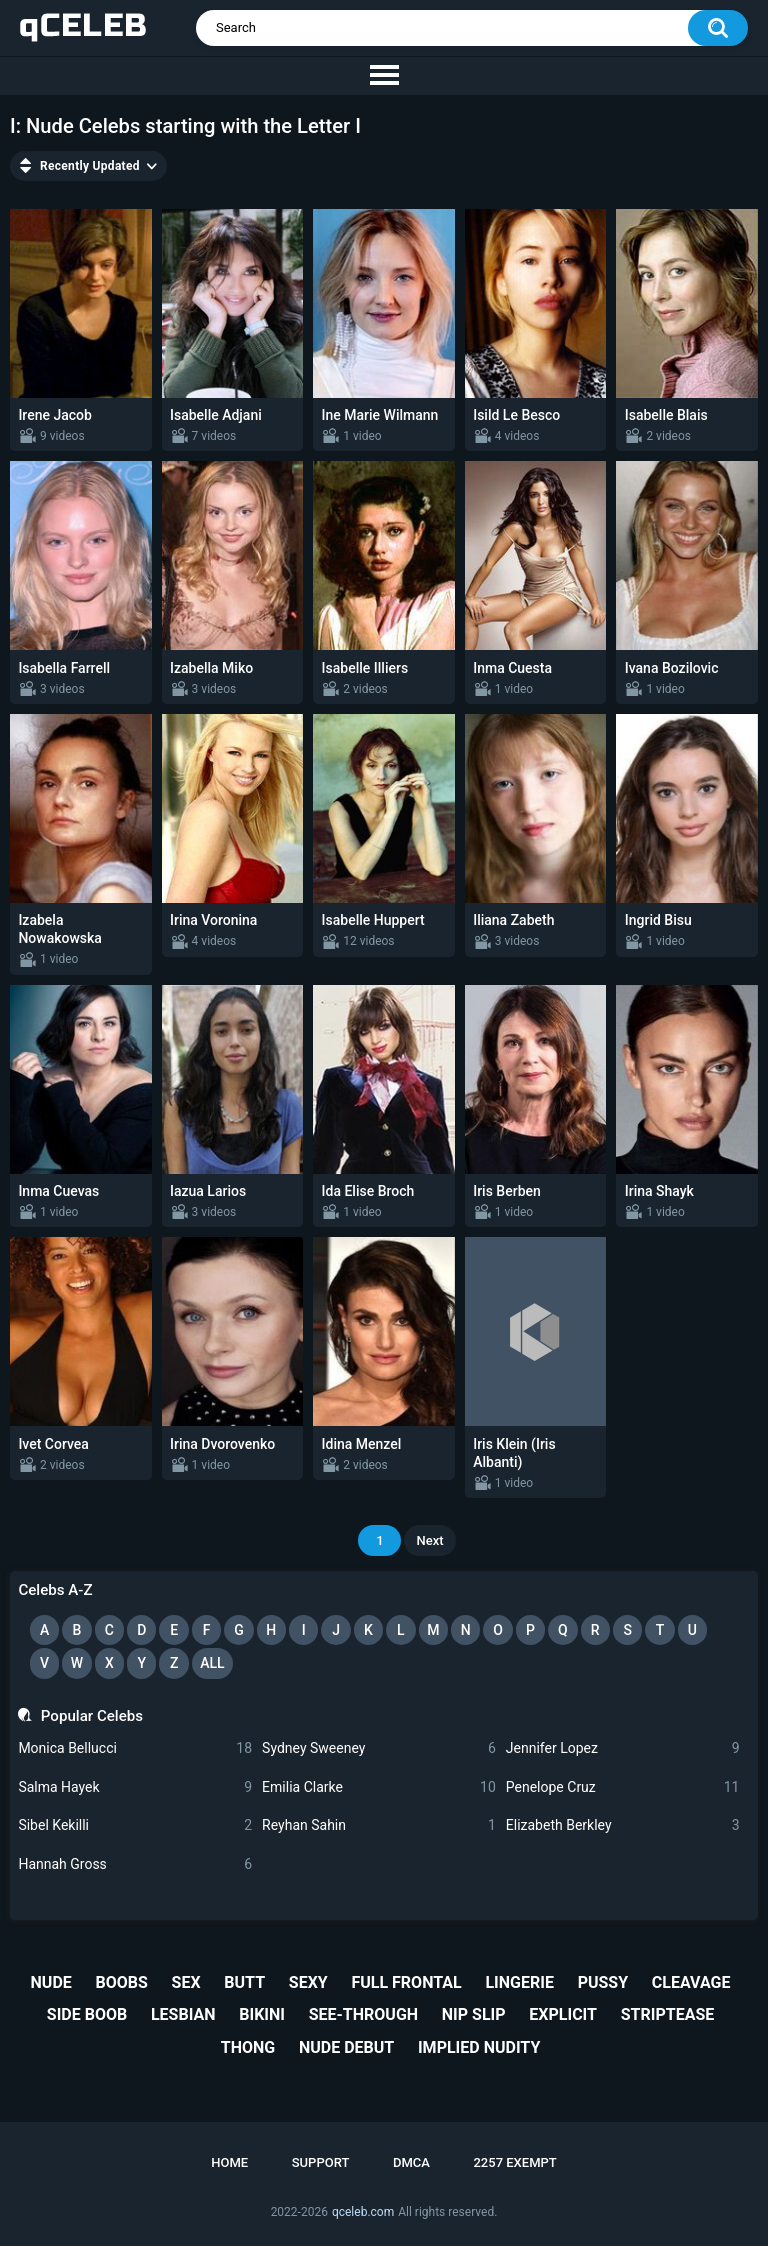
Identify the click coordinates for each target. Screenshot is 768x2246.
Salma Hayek (135, 1787)
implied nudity (479, 2047)
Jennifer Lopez (623, 1748)
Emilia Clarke (379, 1787)
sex (186, 1982)
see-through (363, 2014)
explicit (563, 2014)
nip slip (474, 2014)
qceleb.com (363, 2212)
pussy (603, 1982)
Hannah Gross (135, 1864)
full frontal (406, 1982)
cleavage (691, 1982)
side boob (87, 2014)
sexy (308, 1982)
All (212, 1663)
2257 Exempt (514, 2162)
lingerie (519, 1982)
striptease (668, 2014)
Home (229, 2162)
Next (429, 1540)
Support (321, 2162)
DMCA (411, 2162)
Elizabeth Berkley (623, 1825)
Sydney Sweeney (379, 1748)
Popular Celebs (92, 1716)
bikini (262, 2014)
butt (244, 1982)
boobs (122, 1982)
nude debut (346, 2047)
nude (51, 1982)
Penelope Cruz (623, 1787)
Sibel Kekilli (135, 1825)
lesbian (183, 2014)
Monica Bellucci (135, 1748)
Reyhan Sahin (379, 1825)
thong (248, 2047)
